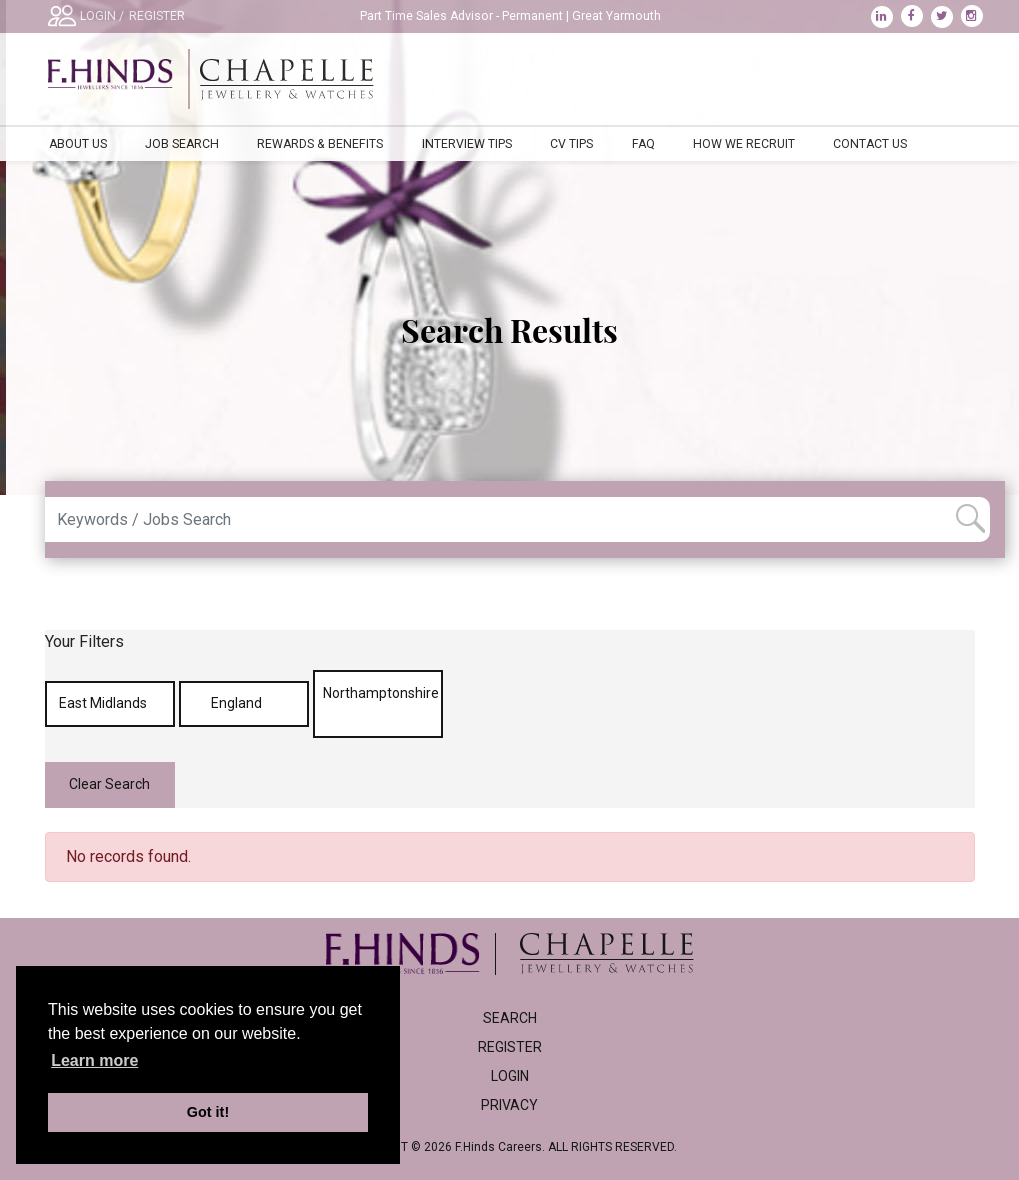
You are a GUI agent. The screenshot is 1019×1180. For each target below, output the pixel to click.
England (243, 703)
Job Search (182, 144)
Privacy (509, 1105)
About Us (78, 144)
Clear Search (109, 784)
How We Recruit (744, 144)
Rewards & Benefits (320, 144)
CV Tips (571, 144)
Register (510, 1047)
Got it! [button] (208, 1112)
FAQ (643, 144)
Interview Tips (467, 144)
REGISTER (157, 16)
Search (510, 1018)
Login (510, 1076)
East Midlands (110, 703)
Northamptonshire (381, 703)
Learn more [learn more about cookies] (94, 1060)
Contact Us (870, 144)
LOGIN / (102, 16)
